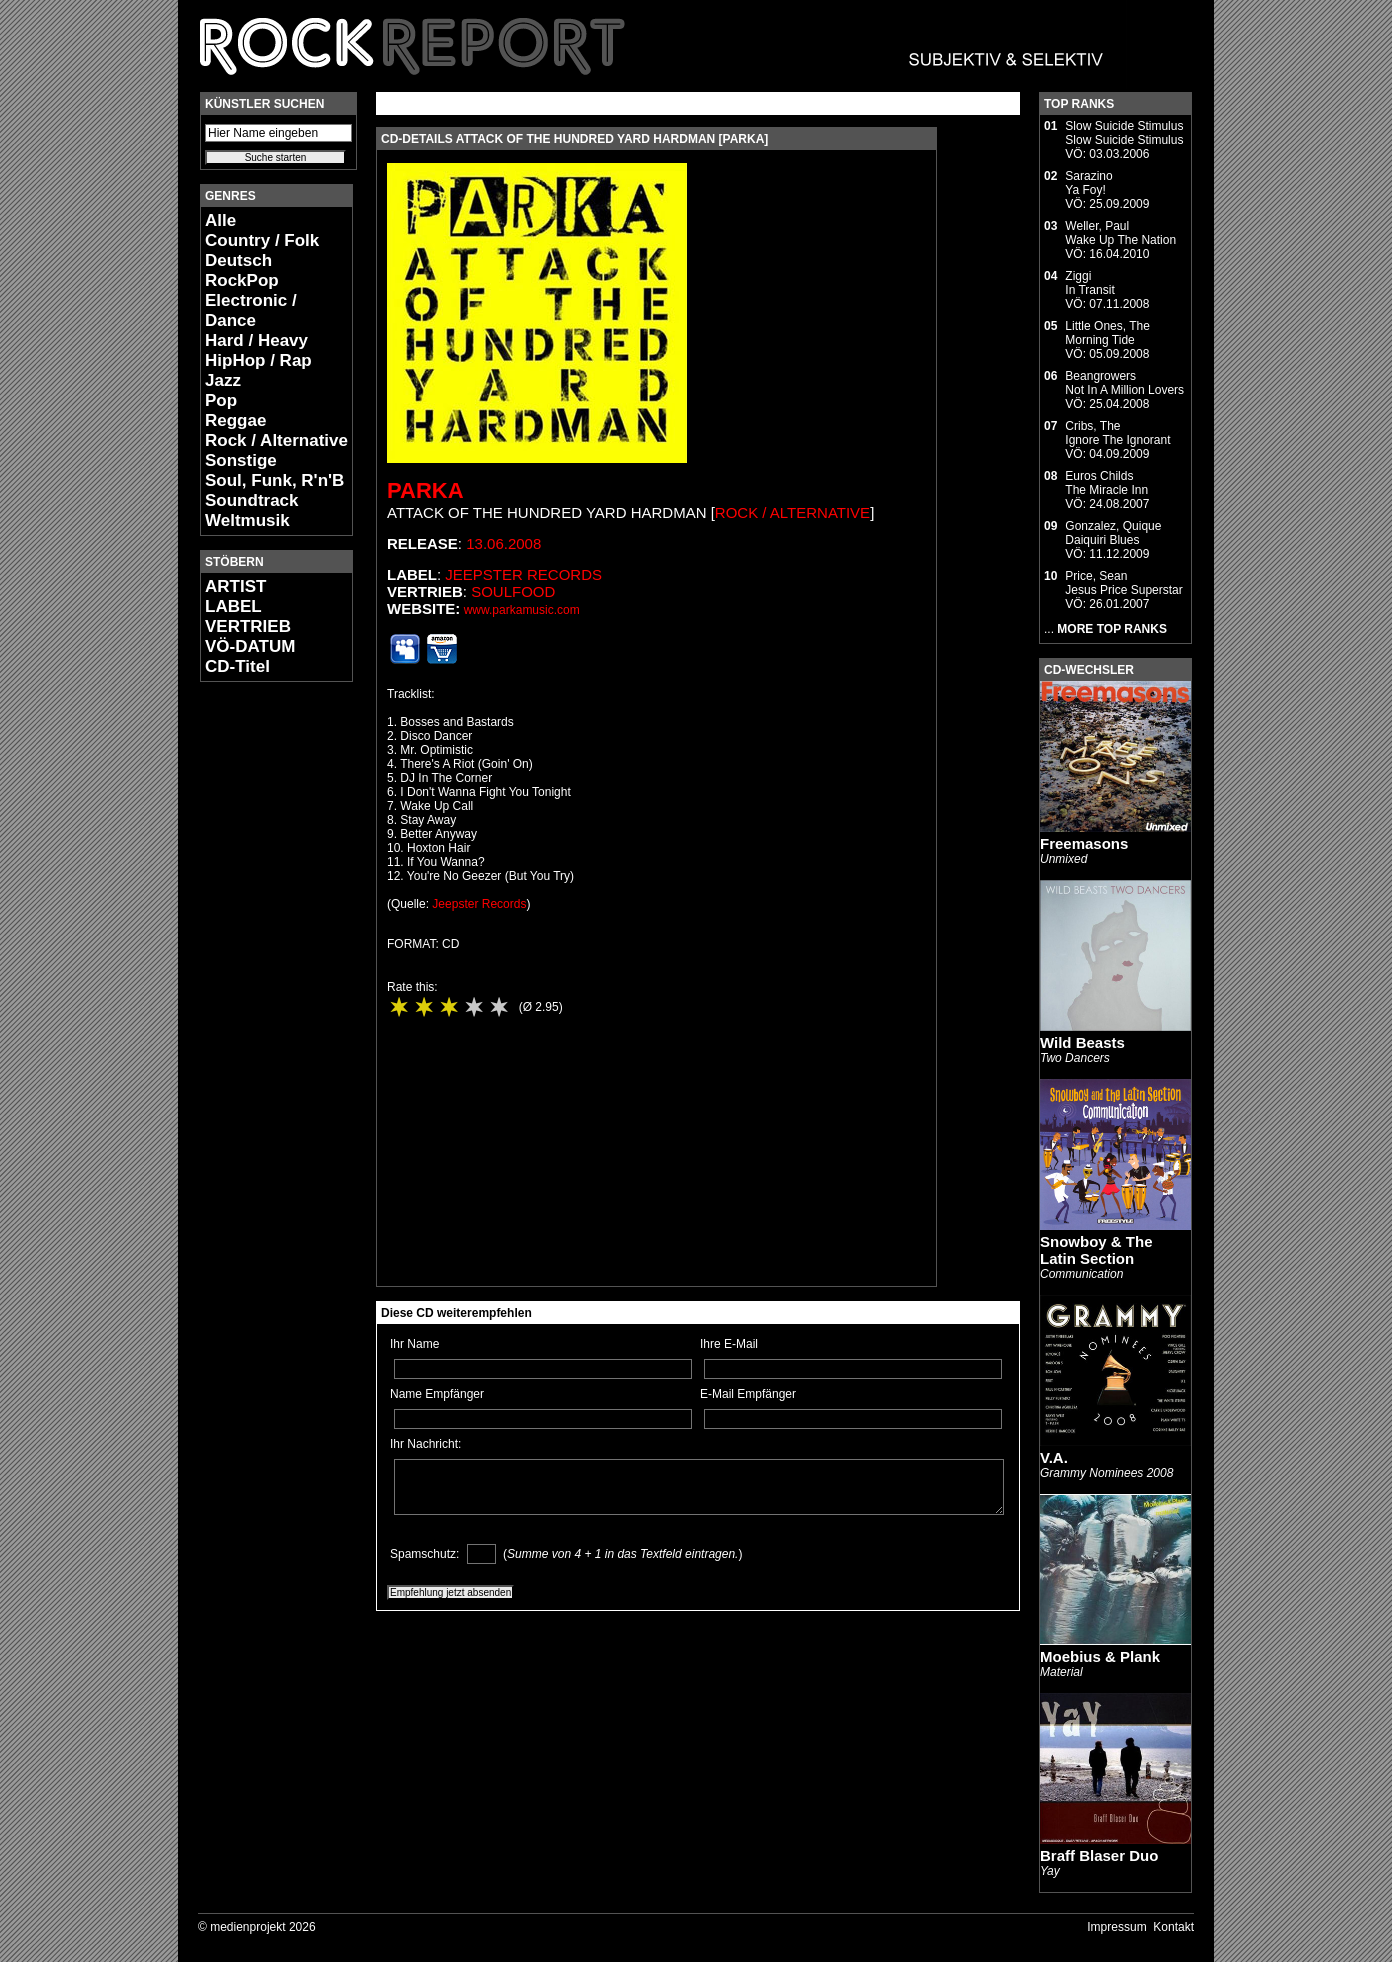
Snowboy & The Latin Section (1096, 1250)
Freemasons (1084, 843)
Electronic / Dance (251, 310)
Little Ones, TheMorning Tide (1107, 333)
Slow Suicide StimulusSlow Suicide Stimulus (1124, 133)
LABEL (233, 606)
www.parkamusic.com (522, 610)
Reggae (235, 420)
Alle (220, 220)
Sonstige (241, 460)
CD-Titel (237, 666)
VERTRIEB (248, 626)
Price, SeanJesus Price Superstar (1123, 583)
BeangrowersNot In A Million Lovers (1124, 383)
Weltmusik (247, 520)
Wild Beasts (1082, 1042)
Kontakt (1173, 1927)
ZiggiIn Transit (1089, 283)
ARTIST (235, 586)
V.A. (1054, 1457)
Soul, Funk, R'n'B (274, 480)
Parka (425, 490)
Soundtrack (252, 500)
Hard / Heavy (256, 340)
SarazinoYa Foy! (1088, 183)
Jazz (223, 380)
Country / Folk (262, 240)
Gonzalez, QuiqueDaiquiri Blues (1113, 533)
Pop (221, 400)
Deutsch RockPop (242, 270)
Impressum (1116, 1927)
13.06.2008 (503, 543)
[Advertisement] (260, 996)
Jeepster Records (523, 574)
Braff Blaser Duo (1099, 1855)
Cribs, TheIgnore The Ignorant (1117, 433)
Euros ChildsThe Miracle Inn (1106, 483)
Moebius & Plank (1100, 1656)
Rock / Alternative (276, 440)
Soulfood (513, 591)
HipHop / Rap (258, 360)
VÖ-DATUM (250, 646)
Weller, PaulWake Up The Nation (1120, 233)
